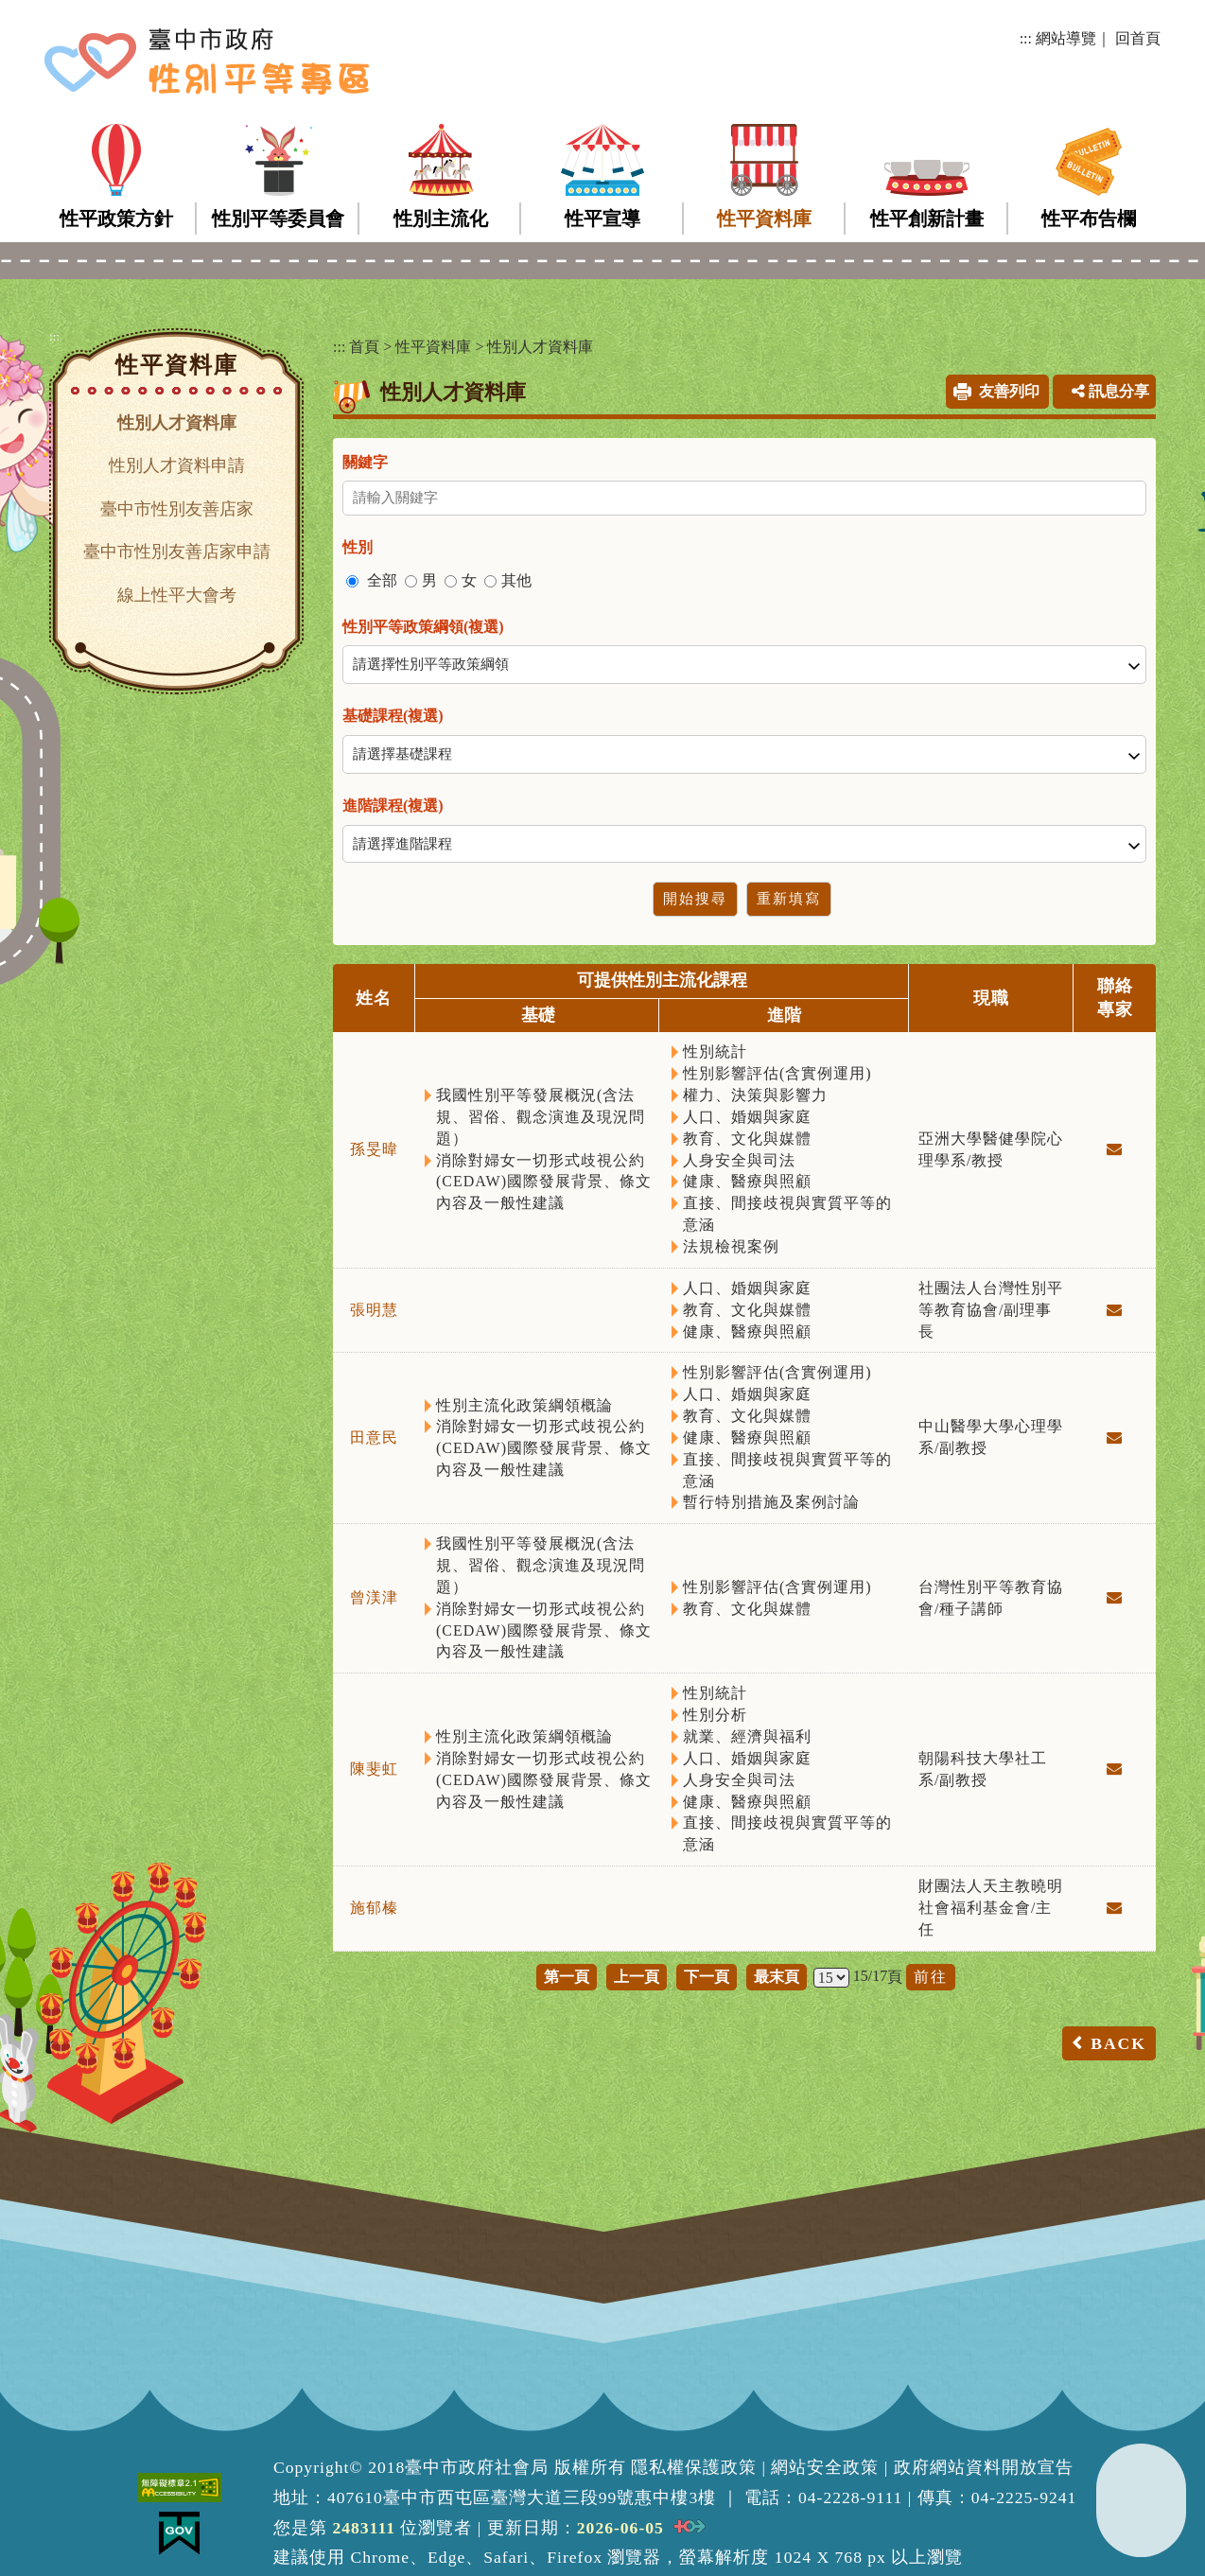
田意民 (374, 1437)
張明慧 (374, 1310)
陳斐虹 (374, 1769)
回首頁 (1138, 38)
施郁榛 (374, 1908)
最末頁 (776, 1977)
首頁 (364, 347)
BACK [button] (1118, 2043)
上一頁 (636, 1977)
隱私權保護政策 (694, 2467)
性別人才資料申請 (177, 465)
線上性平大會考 (176, 595)
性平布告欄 (1088, 218)
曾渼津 (374, 1597)
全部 (382, 580)
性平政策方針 (116, 218)
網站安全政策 (825, 2467)
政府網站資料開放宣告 (984, 2467)
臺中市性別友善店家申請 (177, 551)
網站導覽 (1066, 38)
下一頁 (706, 1977)
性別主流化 (440, 218)
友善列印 (1009, 391)
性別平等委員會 (278, 218)
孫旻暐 (374, 1149)
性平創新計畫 (927, 218)
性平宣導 (602, 218)
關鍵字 (365, 462)
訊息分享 (1110, 391)
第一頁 (566, 1977)
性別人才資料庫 (176, 422)
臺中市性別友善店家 (176, 508)
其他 (516, 580)
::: (1026, 38)
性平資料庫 (764, 218)
